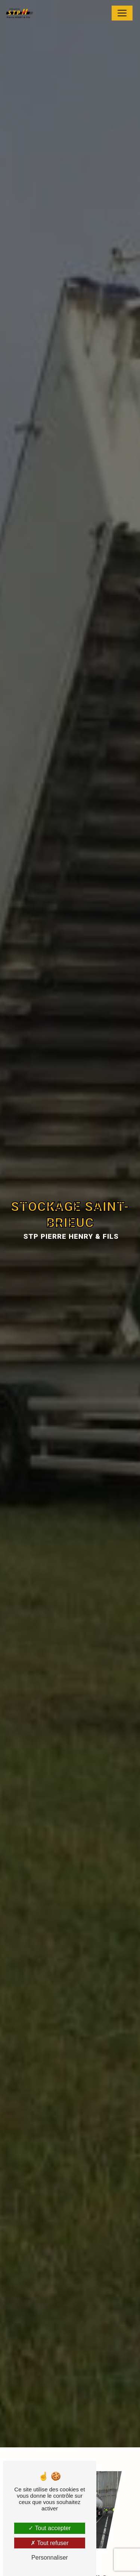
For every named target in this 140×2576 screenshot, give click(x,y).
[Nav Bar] (122, 13)
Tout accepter (49, 2528)
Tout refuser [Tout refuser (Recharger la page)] (50, 2543)
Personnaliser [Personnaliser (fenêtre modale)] (49, 2557)
